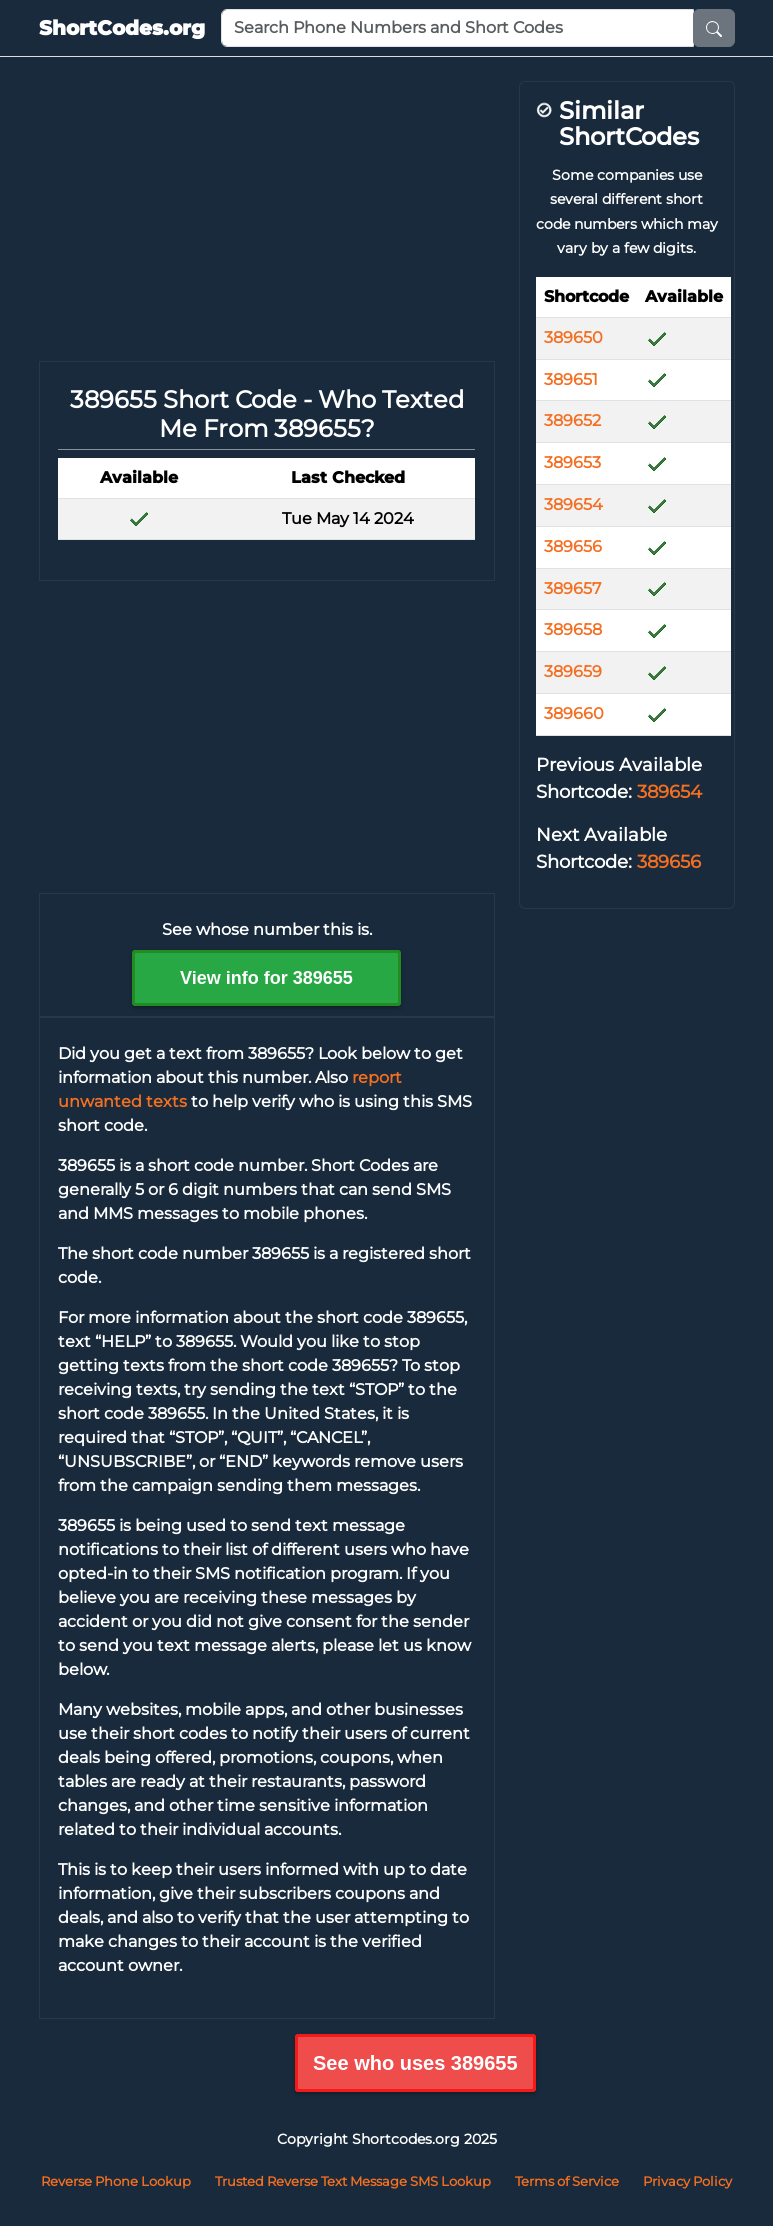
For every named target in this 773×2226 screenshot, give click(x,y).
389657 (572, 588)
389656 (573, 546)
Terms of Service (567, 2181)
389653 (572, 462)
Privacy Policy (687, 2181)
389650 (573, 337)
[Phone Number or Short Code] (457, 28)
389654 (573, 504)
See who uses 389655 (415, 2063)
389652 (572, 420)
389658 (573, 629)
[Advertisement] (267, 221)
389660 (574, 713)
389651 (571, 379)
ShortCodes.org (122, 28)
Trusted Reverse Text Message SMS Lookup (353, 2181)
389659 (573, 671)
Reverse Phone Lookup (116, 2181)
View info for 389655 (266, 978)
